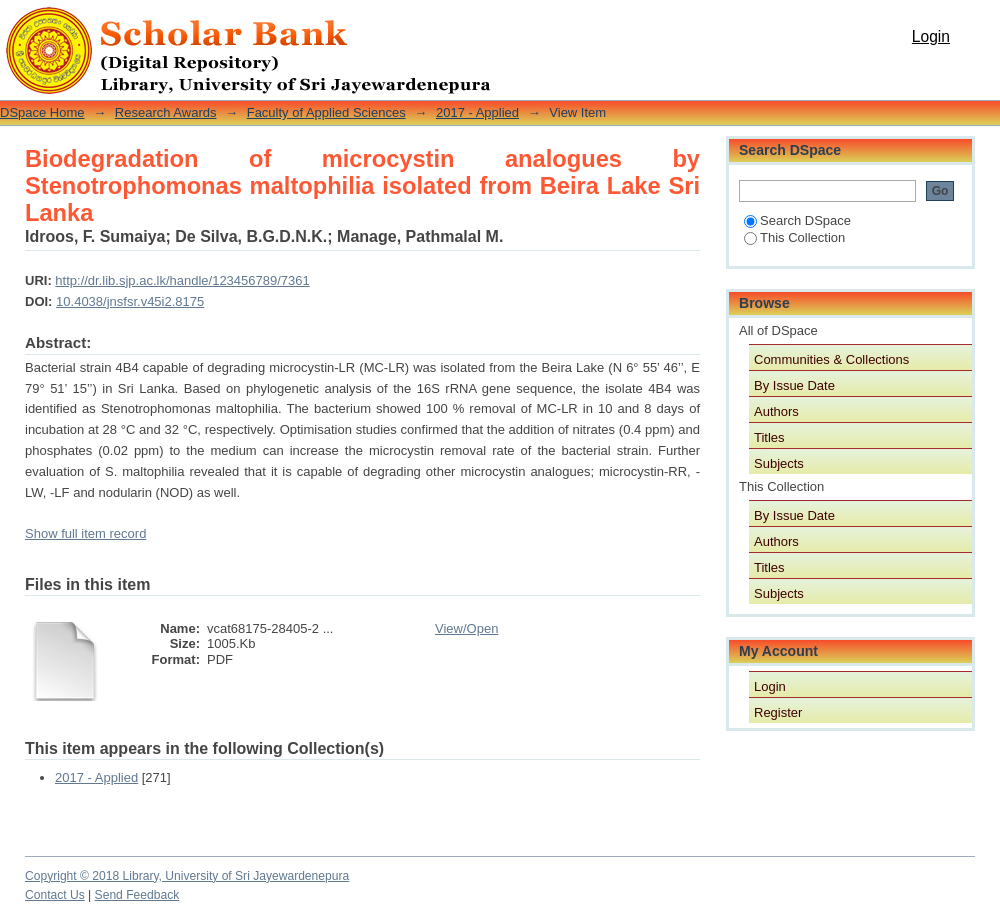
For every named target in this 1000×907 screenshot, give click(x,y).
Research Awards (166, 112)
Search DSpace (797, 220)
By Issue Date (794, 385)
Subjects (779, 463)
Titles (769, 437)
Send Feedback (137, 895)
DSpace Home (42, 112)
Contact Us (55, 895)
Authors (776, 411)
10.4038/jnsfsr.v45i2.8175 (130, 301)
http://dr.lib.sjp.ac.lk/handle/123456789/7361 (182, 280)
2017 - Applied (477, 112)
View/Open (466, 628)
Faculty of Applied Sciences (326, 112)
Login (931, 36)
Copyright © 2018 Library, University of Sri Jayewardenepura (187, 876)
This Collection (794, 237)
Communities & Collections (831, 359)
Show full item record (85, 533)
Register (778, 712)
